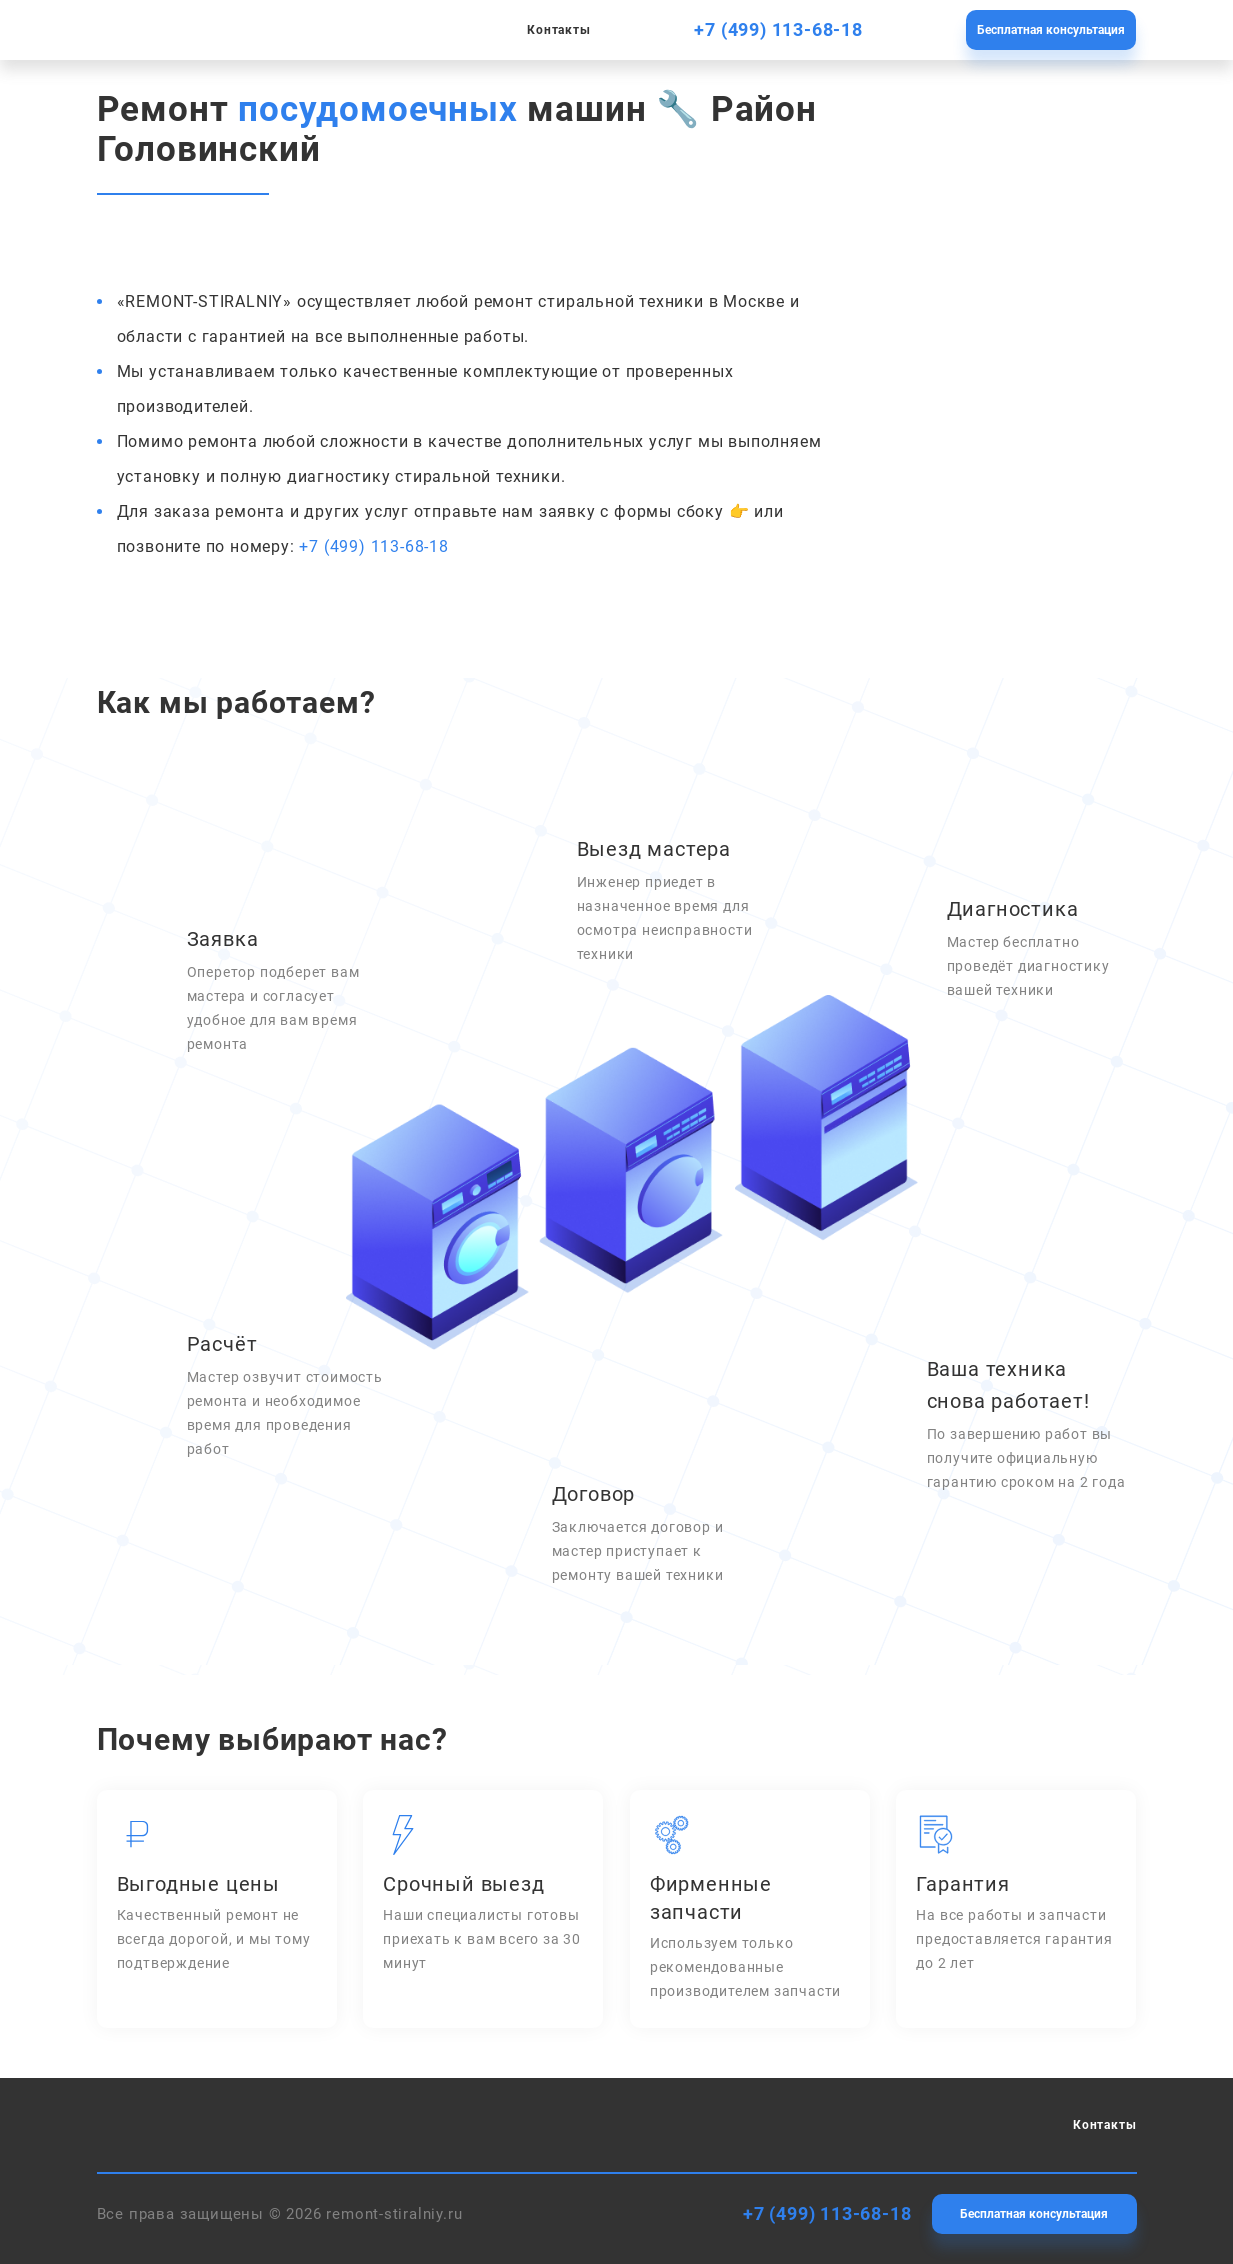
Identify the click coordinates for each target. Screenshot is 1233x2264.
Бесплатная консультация (1051, 30)
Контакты (558, 30)
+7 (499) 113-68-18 (778, 29)
